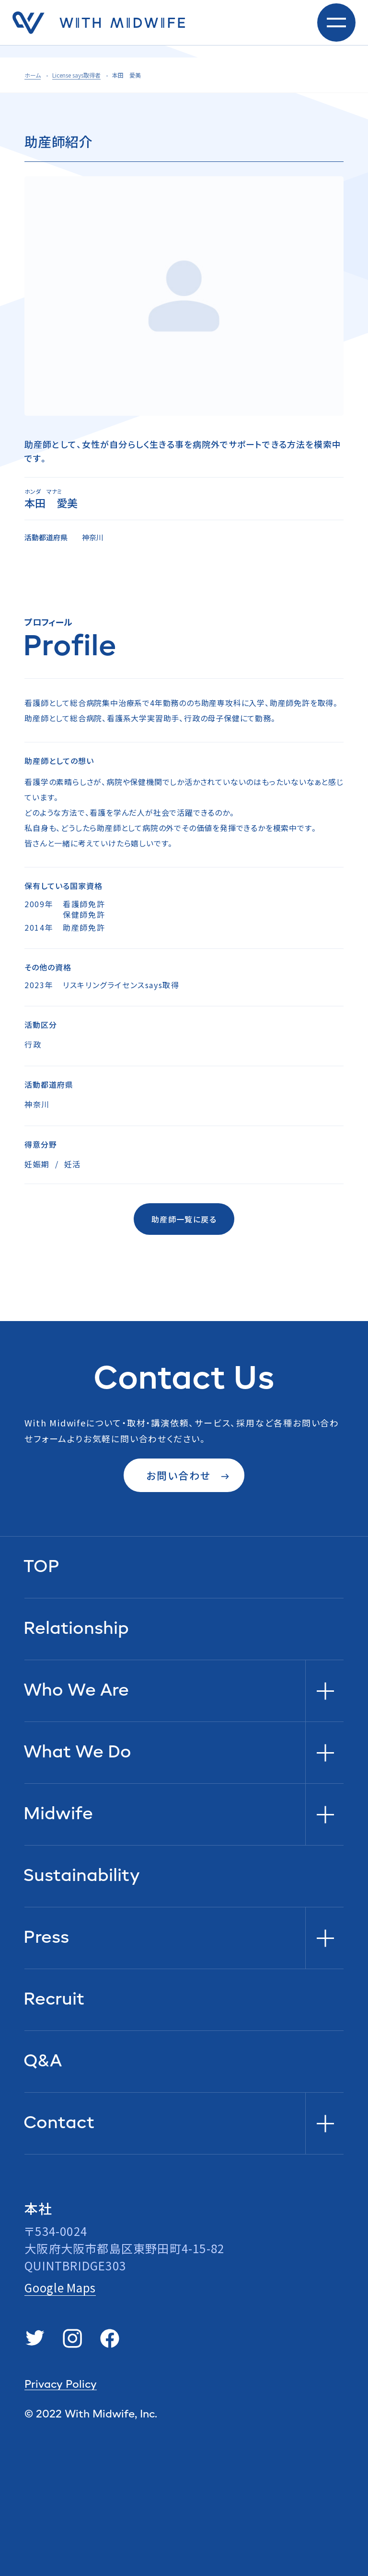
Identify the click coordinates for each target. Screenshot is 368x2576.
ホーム (32, 75)
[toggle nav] (336, 29)
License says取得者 (76, 75)
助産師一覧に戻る (184, 1219)
